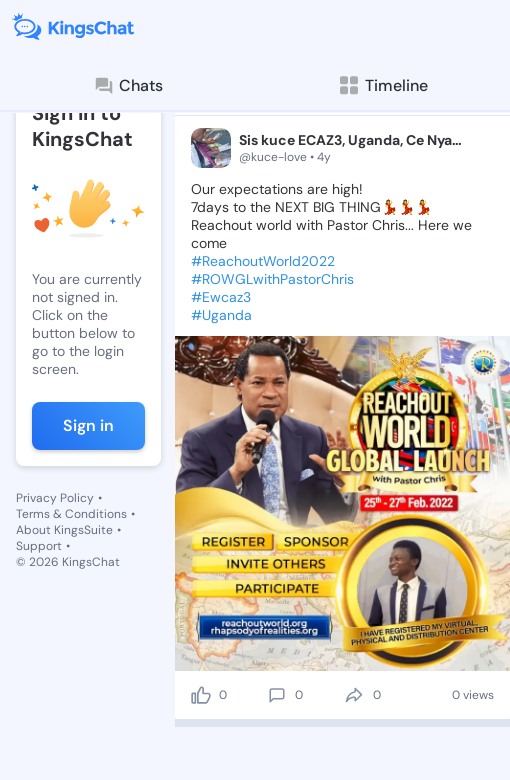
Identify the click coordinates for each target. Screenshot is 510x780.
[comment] (277, 695)
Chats (128, 86)
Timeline (382, 85)
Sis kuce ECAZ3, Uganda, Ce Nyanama (353, 140)
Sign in (88, 425)
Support (39, 546)
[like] (201, 695)
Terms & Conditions (71, 514)
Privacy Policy (55, 498)
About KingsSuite (64, 530)
